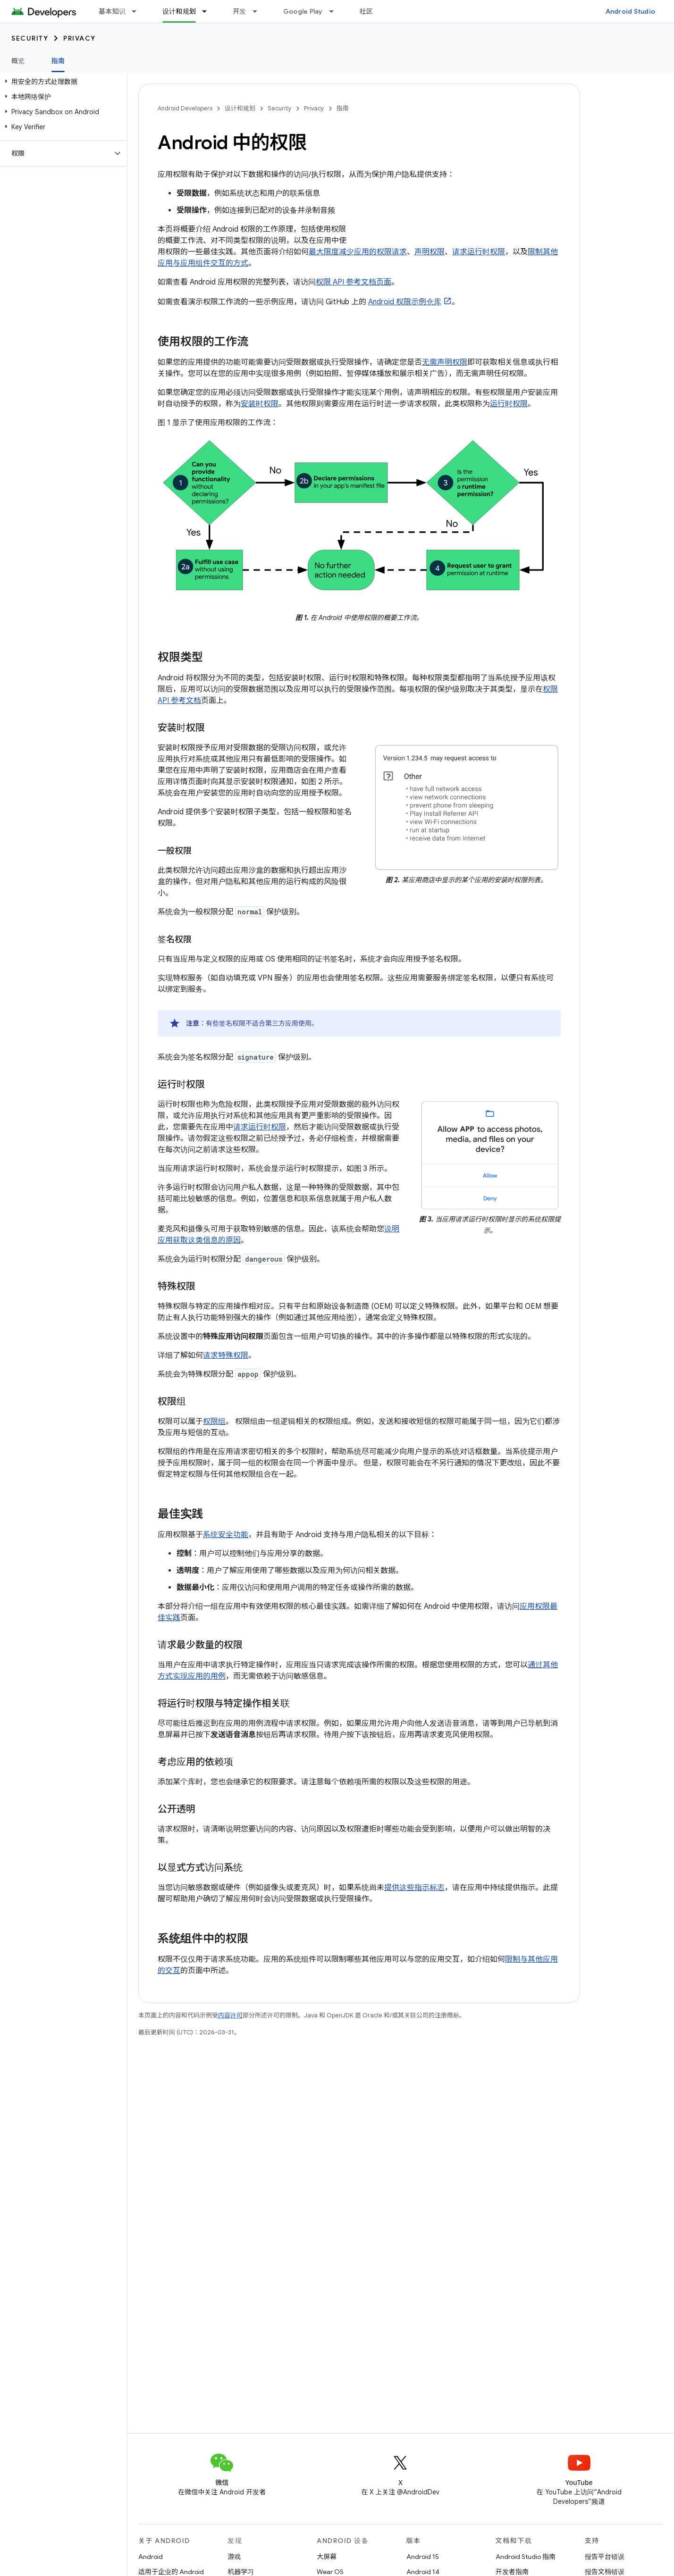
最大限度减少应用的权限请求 (358, 252)
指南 (343, 108)
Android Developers (185, 108)
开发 (239, 11)
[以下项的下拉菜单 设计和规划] (208, 11)
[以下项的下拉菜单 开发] (259, 11)
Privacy (79, 38)
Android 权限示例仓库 (404, 302)
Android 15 (422, 2556)
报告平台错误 (604, 2556)
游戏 (234, 2556)
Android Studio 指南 (526, 2556)
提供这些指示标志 (414, 1887)
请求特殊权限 (225, 1355)
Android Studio (631, 11)
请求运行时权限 (478, 252)
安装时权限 (259, 404)
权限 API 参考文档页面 (353, 282)
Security (29, 38)
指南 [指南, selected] (58, 61)
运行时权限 (509, 404)
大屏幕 (327, 2556)
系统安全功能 (225, 1534)
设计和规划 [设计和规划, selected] (179, 11)
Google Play (303, 11)
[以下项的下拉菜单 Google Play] (335, 11)
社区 (366, 11)
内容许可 (230, 2015)
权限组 (214, 1421)
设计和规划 (240, 108)
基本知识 (112, 11)
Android (150, 2556)
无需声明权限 (444, 362)
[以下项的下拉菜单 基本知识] (138, 11)
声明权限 (429, 252)
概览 (18, 61)
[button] (61, 81)
